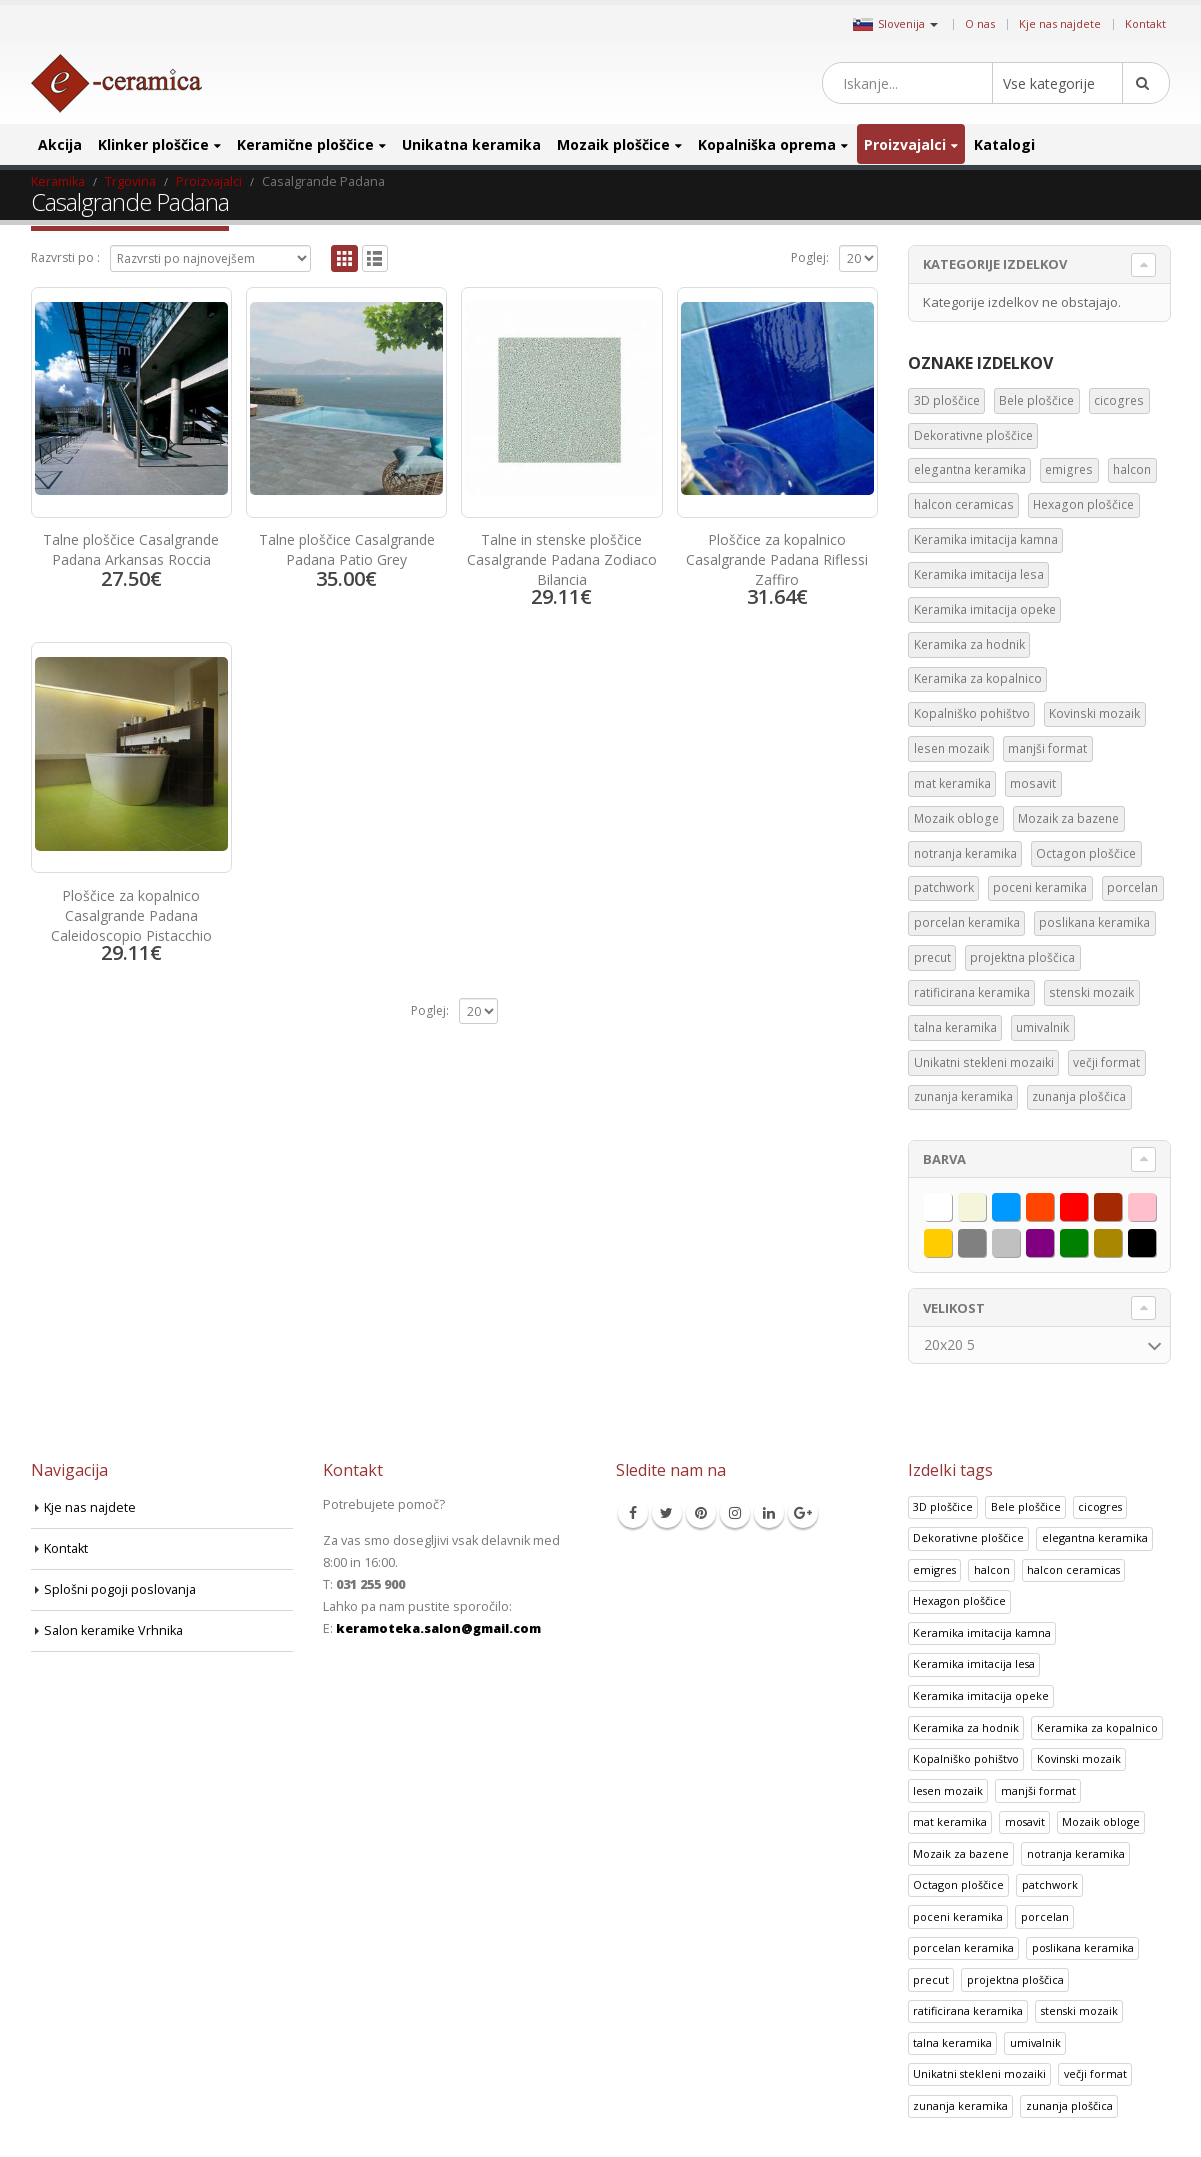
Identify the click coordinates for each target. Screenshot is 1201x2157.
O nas (980, 23)
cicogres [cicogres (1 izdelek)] (1100, 1506)
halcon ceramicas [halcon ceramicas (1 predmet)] (964, 504)
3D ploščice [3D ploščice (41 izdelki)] (943, 1506)
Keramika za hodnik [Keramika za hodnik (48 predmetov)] (969, 644)
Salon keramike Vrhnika (113, 1630)
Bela (951, 1203)
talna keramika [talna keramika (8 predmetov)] (955, 1027)
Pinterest (701, 1513)
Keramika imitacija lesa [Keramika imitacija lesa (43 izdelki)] (974, 1663)
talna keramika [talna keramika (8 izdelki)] (952, 2042)
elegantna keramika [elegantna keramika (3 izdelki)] (1095, 1537)
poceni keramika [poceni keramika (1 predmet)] (1040, 887)
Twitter (667, 1513)
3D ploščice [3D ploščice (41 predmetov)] (947, 400)
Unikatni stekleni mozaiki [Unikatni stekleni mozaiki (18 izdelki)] (979, 2073)
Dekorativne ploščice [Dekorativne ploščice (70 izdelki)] (968, 1537)
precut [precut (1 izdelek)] (931, 1979)
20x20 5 (949, 1344)
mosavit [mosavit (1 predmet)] (1033, 783)
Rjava (1121, 1203)
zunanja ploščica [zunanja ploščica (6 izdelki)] (1069, 2105)
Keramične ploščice (305, 144)
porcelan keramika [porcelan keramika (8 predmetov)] (967, 922)
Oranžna (1053, 1203)
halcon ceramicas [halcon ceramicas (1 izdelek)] (1073, 1569)
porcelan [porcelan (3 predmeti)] (1132, 887)
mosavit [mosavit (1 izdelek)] (1025, 1821)
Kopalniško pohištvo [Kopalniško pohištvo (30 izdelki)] (966, 1758)
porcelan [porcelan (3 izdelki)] (1045, 1916)
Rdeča (1087, 1203)
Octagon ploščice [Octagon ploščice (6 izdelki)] (958, 1884)
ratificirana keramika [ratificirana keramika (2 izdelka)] (968, 2010)
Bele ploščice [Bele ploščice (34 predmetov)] (1036, 400)
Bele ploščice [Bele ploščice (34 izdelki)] (1026, 1506)
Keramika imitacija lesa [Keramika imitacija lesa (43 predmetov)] (979, 574)
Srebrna (1019, 1239)
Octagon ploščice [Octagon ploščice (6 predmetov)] (1086, 853)
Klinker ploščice (153, 144)
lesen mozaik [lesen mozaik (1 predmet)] (951, 748)
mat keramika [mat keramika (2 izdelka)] (950, 1821)
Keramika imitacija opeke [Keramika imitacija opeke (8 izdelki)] (981, 1695)
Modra (1019, 1203)
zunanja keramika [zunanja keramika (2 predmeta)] (963, 1096)
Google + (803, 1513)
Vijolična (1053, 1239)
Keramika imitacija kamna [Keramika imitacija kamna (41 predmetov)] (986, 539)
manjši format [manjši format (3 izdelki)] (1038, 1790)
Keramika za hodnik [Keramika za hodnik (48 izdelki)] (966, 1727)
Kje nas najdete (1060, 23)
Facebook (633, 1513)
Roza (1155, 1203)
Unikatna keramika (471, 144)
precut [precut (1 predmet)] (932, 957)
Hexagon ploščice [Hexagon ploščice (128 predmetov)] (1083, 504)
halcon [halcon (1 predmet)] (1132, 469)
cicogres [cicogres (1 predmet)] (1119, 400)
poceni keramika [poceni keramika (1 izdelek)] (958, 1916)
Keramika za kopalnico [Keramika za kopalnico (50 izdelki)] (1097, 1727)
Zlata (1121, 1239)
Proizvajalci (905, 144)
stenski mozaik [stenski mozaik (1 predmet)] (1091, 992)
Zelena (1087, 1239)
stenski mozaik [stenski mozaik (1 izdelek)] (1079, 2010)
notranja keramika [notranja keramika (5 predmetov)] (965, 853)
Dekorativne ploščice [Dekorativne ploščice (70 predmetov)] (973, 435)
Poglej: (810, 257)
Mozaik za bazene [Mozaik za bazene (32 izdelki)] (961, 1853)
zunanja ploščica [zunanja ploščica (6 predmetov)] (1079, 1096)
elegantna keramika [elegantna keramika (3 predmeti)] (970, 469)
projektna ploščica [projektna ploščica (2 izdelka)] (1015, 1979)
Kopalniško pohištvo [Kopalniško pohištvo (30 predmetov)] (972, 713)
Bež (985, 1203)
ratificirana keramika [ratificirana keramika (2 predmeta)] (972, 992)
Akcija (60, 144)
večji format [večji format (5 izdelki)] (1095, 2073)
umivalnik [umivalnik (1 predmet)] (1042, 1027)
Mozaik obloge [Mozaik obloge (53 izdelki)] (1101, 1821)
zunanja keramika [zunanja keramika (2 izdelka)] (960, 2105)
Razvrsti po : (65, 257)
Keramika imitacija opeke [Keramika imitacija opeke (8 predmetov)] (985, 609)
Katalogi (1004, 144)
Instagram (735, 1513)
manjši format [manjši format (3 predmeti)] (1047, 748)
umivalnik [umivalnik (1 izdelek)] (1035, 2042)
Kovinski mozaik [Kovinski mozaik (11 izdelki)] (1079, 1758)
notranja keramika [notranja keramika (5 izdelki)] (1076, 1853)
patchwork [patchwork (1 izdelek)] (1050, 1884)
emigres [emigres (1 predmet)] (1069, 469)
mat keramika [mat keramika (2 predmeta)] (952, 783)
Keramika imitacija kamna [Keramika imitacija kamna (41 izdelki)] (982, 1632)
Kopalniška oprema (767, 144)
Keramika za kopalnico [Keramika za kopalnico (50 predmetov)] (978, 678)
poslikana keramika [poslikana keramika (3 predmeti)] (1094, 922)
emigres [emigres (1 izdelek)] (934, 1569)
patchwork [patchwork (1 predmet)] (944, 887)
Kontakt (1145, 23)
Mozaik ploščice (613, 144)
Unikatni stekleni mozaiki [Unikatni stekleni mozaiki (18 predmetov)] (984, 1062)
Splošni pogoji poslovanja (120, 1589)
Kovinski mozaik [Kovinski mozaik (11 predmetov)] (1094, 713)
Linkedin (769, 1513)
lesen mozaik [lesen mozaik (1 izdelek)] (948, 1790)
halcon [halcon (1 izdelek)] (992, 1569)
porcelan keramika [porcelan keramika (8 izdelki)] (963, 1947)
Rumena (951, 1239)
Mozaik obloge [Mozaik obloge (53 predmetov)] (956, 818)
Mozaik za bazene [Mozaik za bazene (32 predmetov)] (1068, 818)
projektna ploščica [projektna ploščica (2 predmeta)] (1022, 957)
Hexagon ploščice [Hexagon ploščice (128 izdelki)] (959, 1600)
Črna (1155, 1239)
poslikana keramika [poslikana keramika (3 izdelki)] (1083, 1947)
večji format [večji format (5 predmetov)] (1106, 1062)
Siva (985, 1239)
